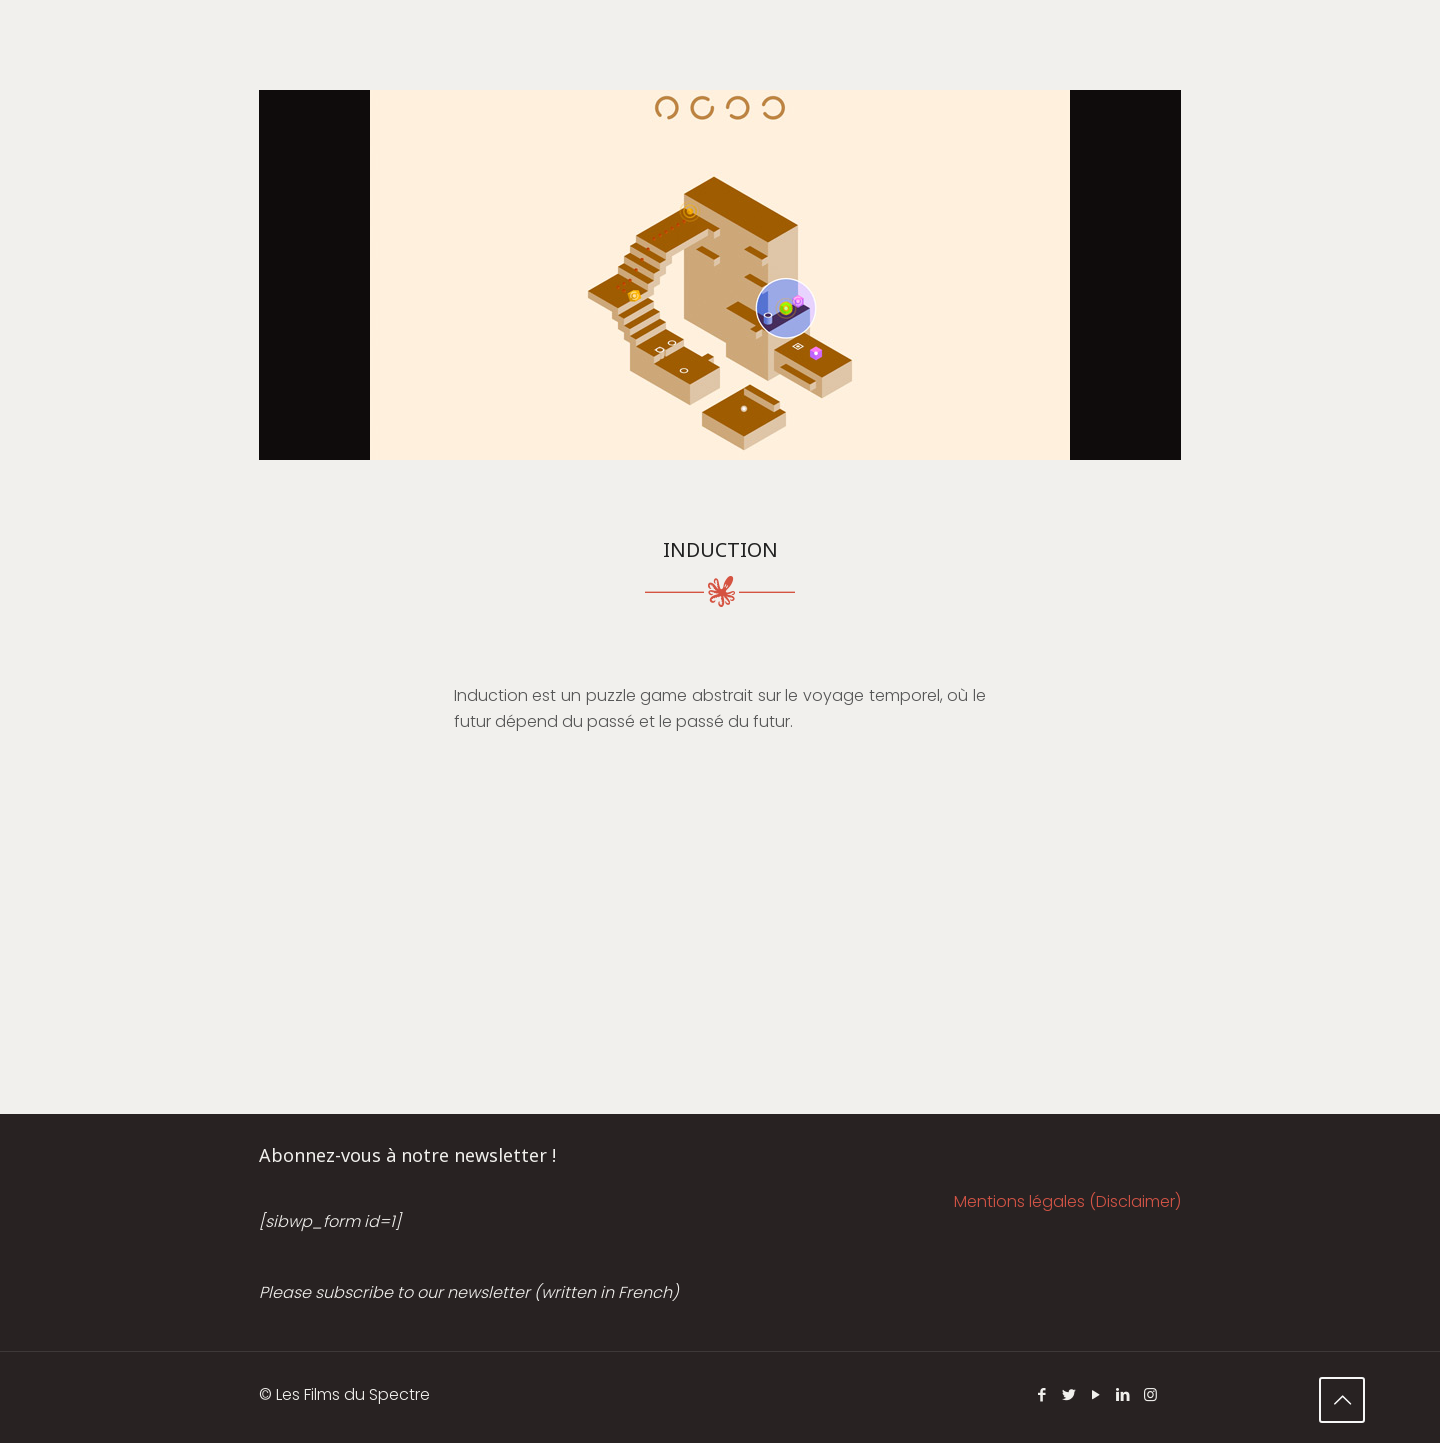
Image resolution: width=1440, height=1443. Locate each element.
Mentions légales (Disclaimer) (1067, 1201)
